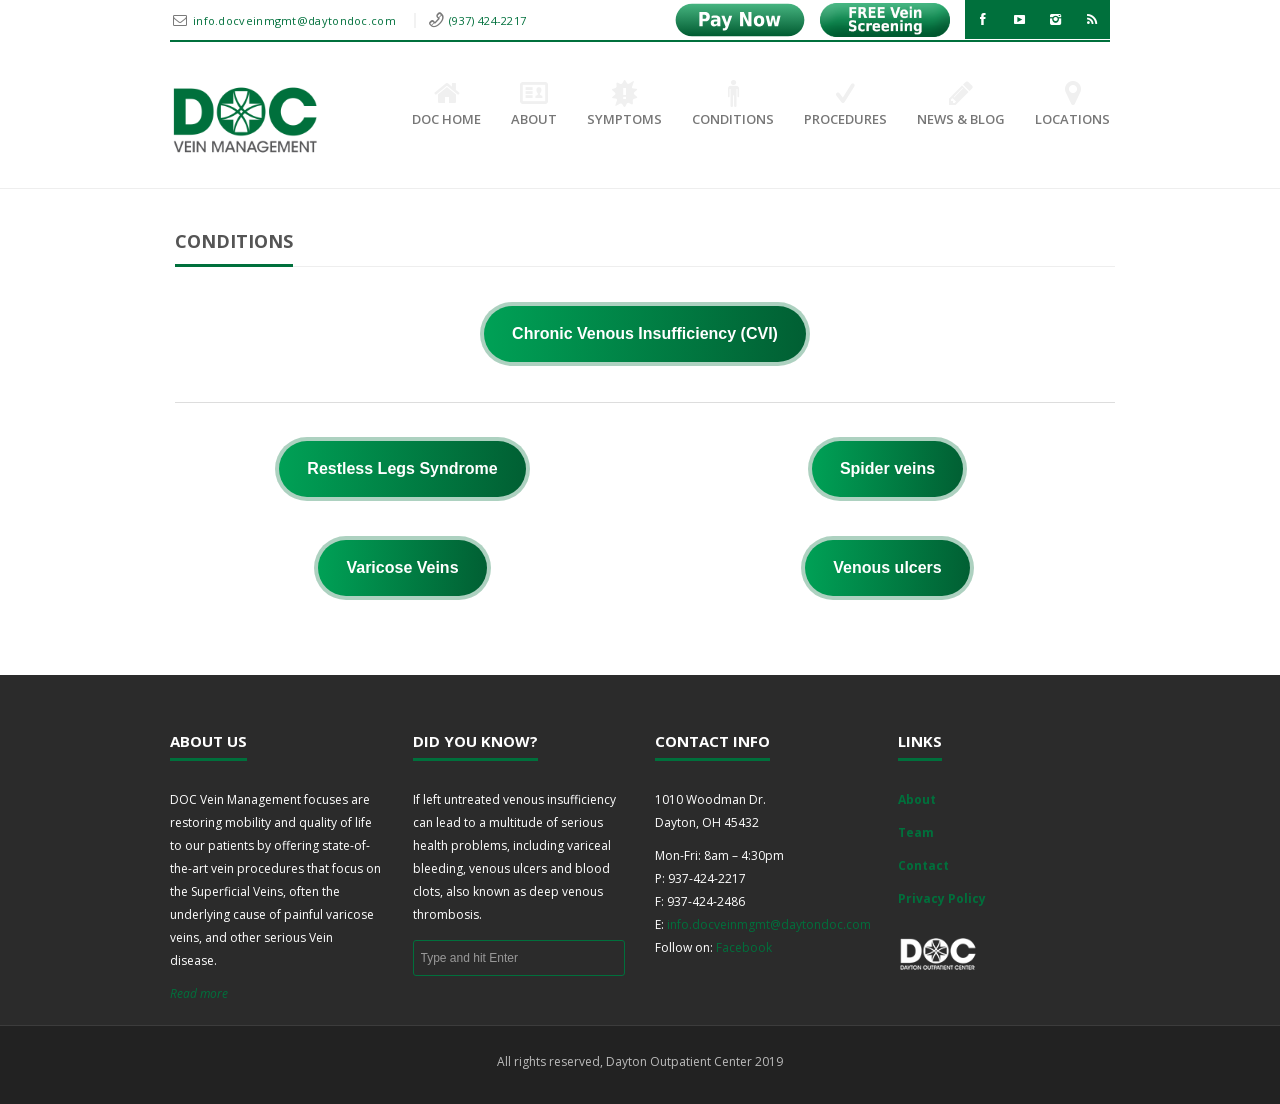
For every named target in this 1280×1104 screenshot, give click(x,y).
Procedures (845, 105)
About (534, 105)
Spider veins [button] (887, 468)
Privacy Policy (942, 898)
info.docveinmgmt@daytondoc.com (296, 20)
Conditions (733, 105)
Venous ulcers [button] (887, 567)
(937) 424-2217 (487, 20)
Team (916, 832)
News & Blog (961, 105)
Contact (923, 865)
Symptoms (624, 105)
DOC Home (446, 105)
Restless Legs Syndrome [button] (402, 468)
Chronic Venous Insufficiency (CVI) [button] (645, 333)
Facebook (744, 947)
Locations (1072, 105)
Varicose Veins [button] (402, 567)
